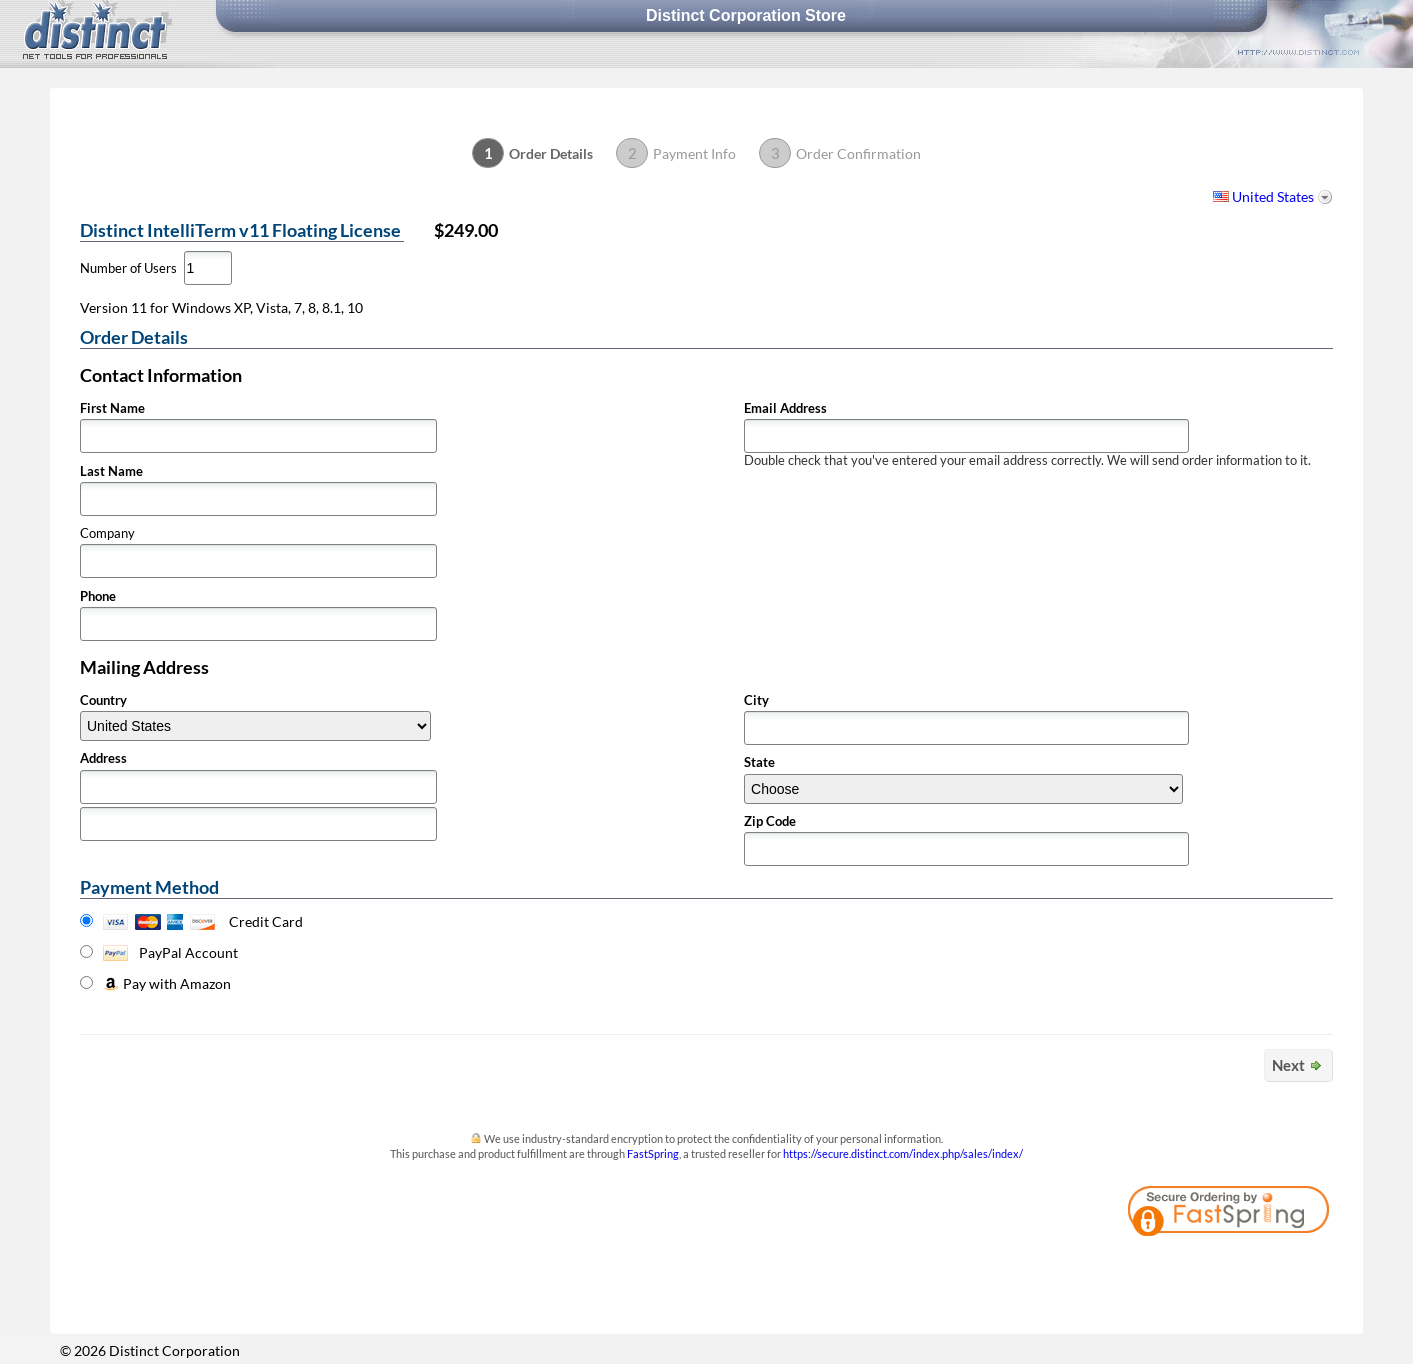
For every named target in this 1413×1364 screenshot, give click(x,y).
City (756, 700)
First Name (112, 408)
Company (107, 533)
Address (103, 758)
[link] (1278, 1268)
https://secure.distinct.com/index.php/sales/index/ (903, 1153)
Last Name (111, 471)
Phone (98, 596)
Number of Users (128, 268)
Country (103, 700)
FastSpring (653, 1153)
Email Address (785, 408)
